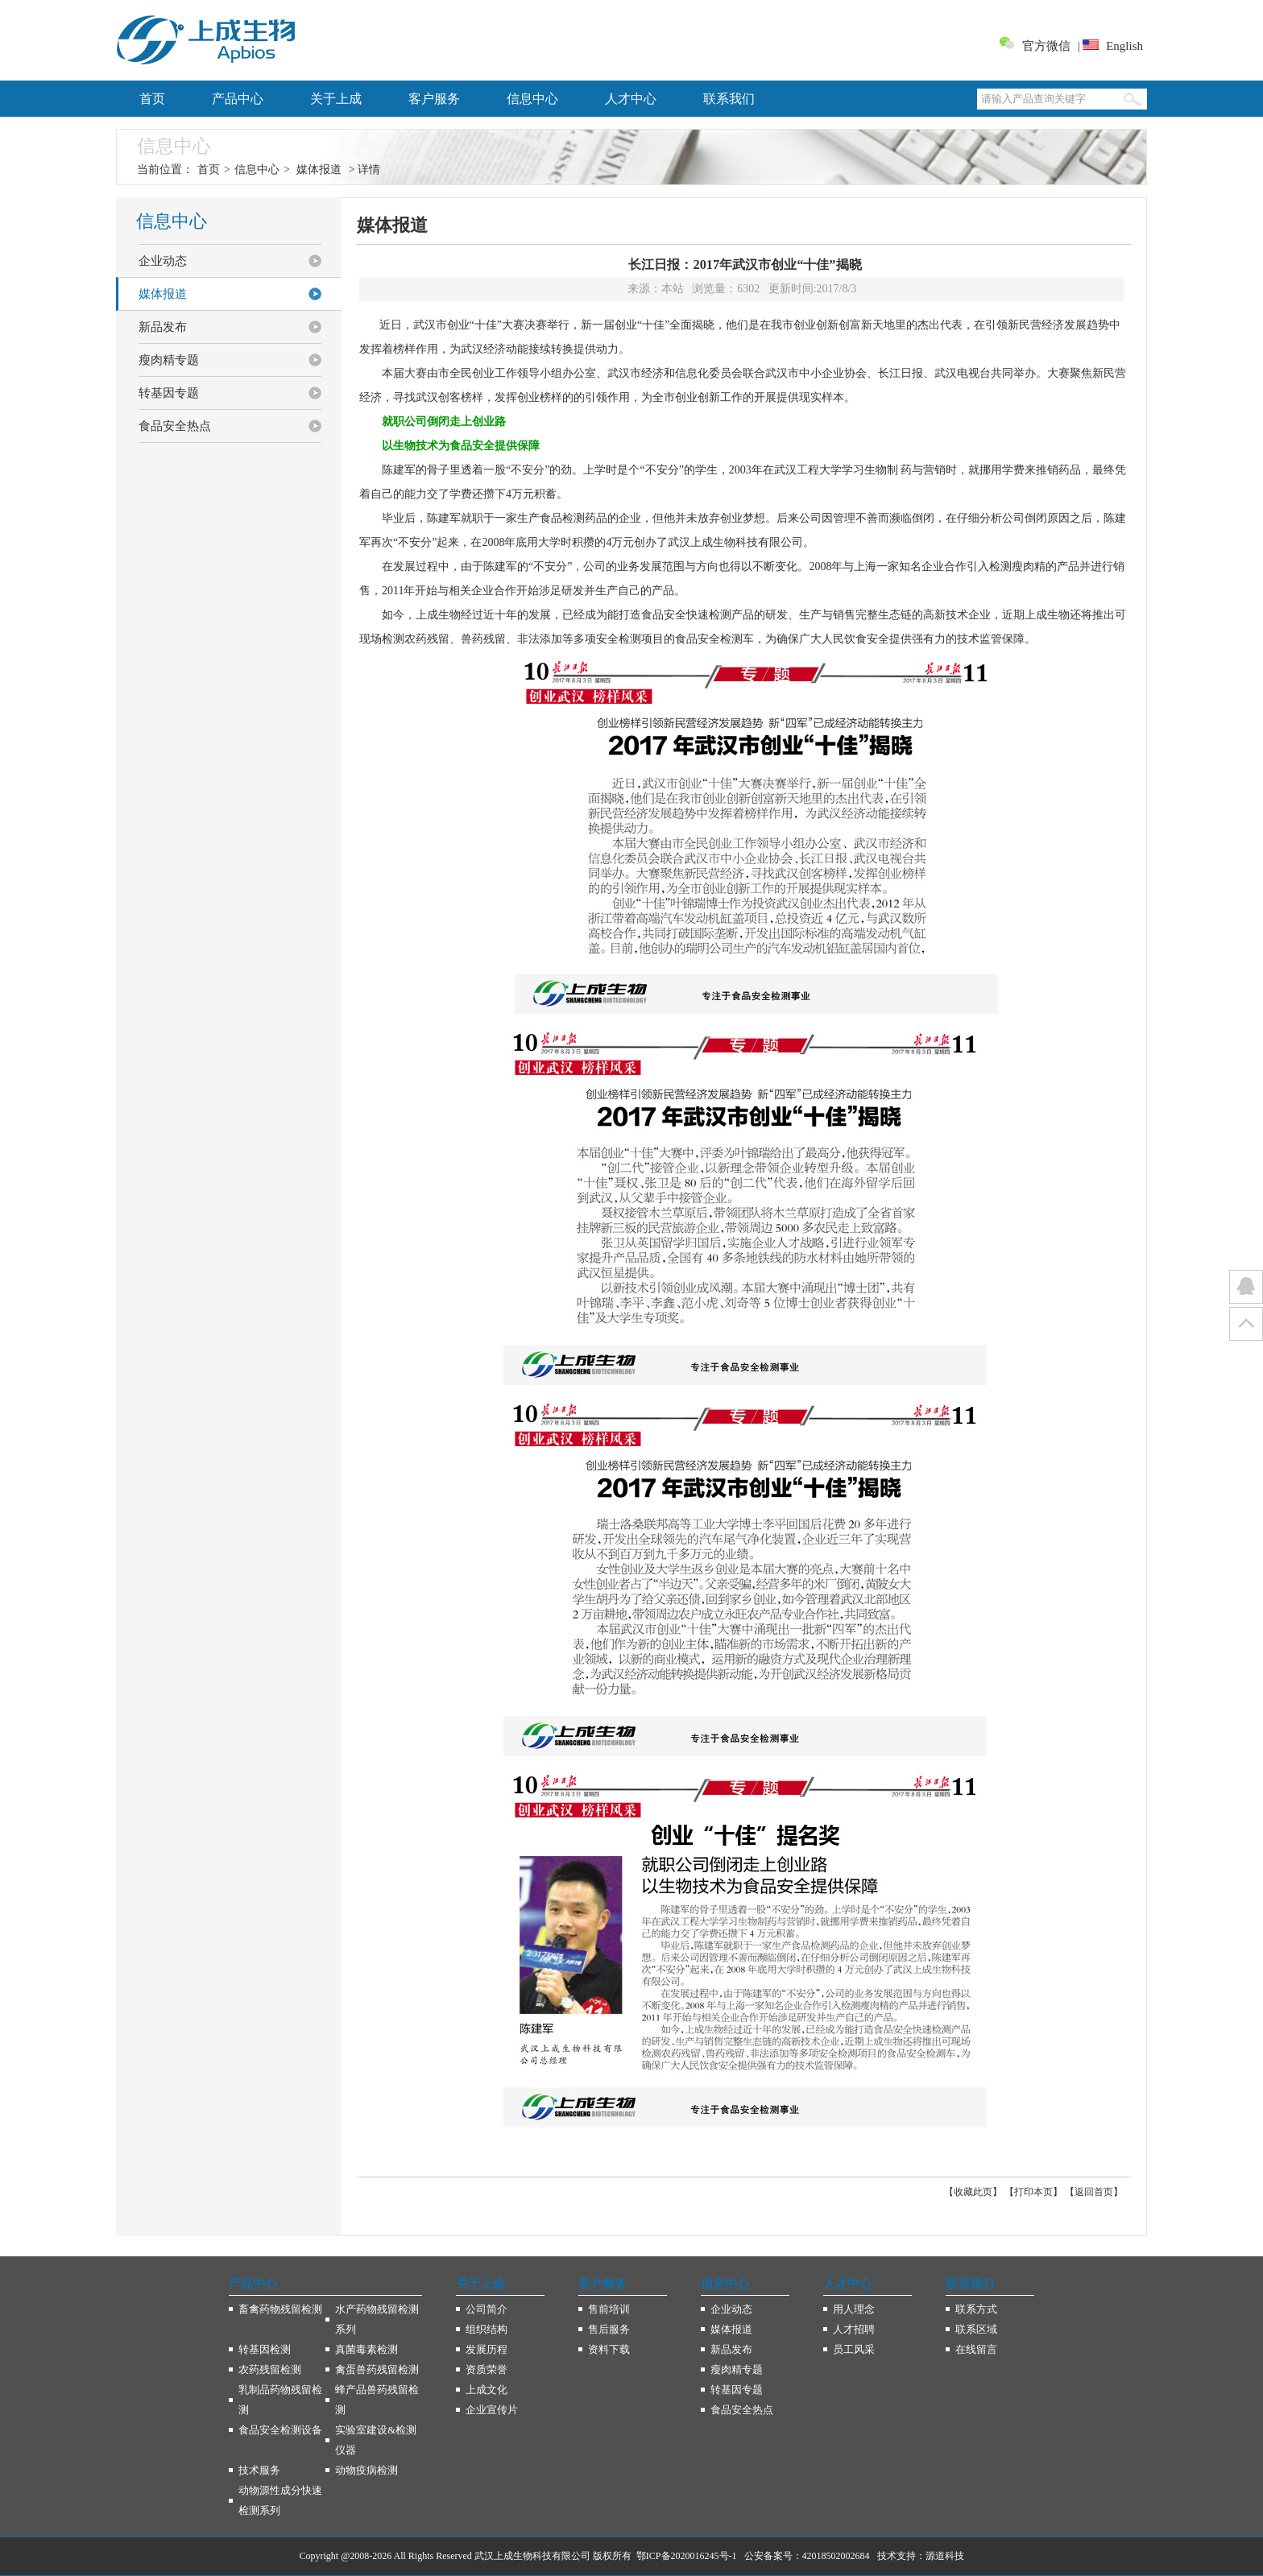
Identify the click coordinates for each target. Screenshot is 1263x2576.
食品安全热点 (175, 426)
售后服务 (609, 2329)
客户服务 (434, 98)
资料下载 (609, 2349)
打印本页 (1033, 2192)
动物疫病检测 (366, 2470)
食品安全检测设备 (280, 2430)
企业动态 (163, 260)
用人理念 (854, 2309)
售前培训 (609, 2309)
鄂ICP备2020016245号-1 (686, 2556)
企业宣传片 (492, 2410)
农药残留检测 (269, 2369)
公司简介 (486, 2309)
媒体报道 (319, 169)
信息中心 (532, 98)
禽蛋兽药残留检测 (377, 2369)
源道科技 (945, 2556)
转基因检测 (264, 2349)
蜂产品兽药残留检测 (377, 2400)
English (1124, 45)
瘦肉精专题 (169, 360)
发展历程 (486, 2349)
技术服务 (259, 2470)
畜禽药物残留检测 (280, 2309)
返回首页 (1094, 2192)
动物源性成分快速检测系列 (280, 2500)
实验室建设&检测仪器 (375, 2440)
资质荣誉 (486, 2369)
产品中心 (237, 98)
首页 (152, 98)
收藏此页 (973, 2192)
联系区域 (976, 2329)
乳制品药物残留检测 (280, 2400)
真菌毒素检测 (366, 2349)
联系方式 (976, 2309)
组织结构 (486, 2329)
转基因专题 (169, 393)
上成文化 (486, 2390)
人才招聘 (854, 2329)
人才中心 (630, 98)
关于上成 (336, 98)
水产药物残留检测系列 (377, 2319)
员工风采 (854, 2349)
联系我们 (729, 98)
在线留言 (976, 2349)
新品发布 (163, 326)
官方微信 (1046, 45)
